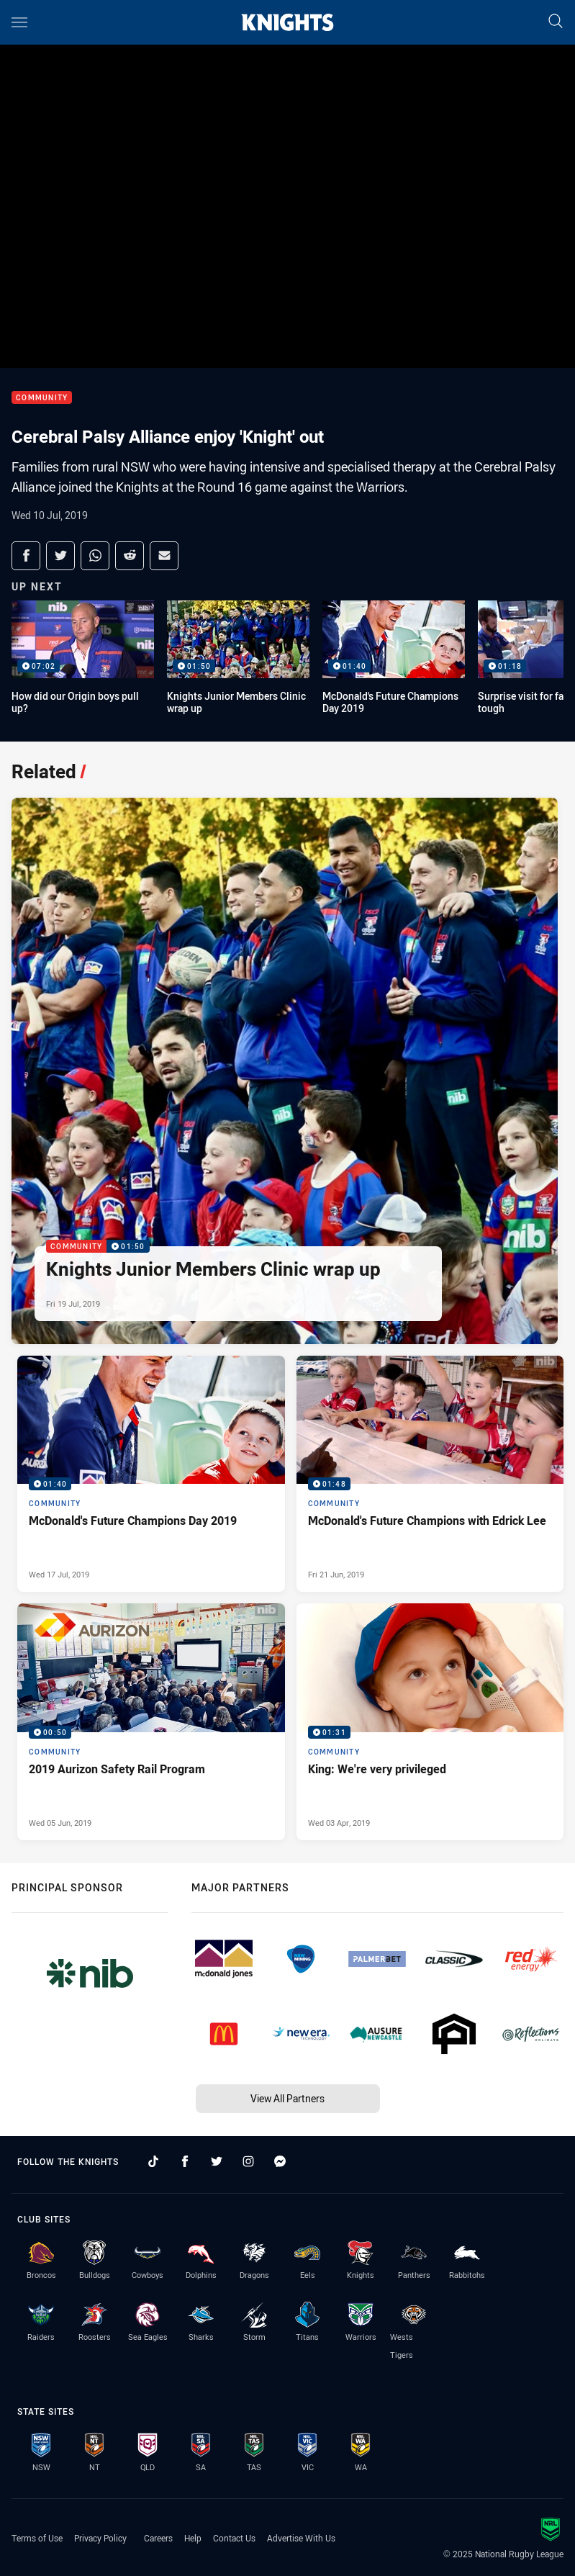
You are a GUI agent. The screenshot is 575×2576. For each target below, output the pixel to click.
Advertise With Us (301, 2538)
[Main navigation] (19, 22)
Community (42, 397)
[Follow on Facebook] (185, 2161)
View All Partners (287, 2098)
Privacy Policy (100, 2538)
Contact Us (234, 2538)
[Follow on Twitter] (216, 2161)
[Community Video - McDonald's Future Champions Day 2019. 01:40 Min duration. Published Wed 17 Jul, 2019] (151, 1474)
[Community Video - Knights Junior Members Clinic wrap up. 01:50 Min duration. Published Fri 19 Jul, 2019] (285, 1071)
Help (193, 2538)
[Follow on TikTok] (153, 2161)
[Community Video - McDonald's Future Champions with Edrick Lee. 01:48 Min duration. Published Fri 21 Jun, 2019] (430, 1474)
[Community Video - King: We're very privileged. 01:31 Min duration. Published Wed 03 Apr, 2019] (430, 1721)
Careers (158, 2538)
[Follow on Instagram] (248, 2161)
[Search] (555, 22)
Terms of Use (37, 2538)
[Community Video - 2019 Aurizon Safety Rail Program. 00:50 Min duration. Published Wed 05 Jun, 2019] (151, 1721)
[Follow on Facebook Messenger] (280, 2161)
